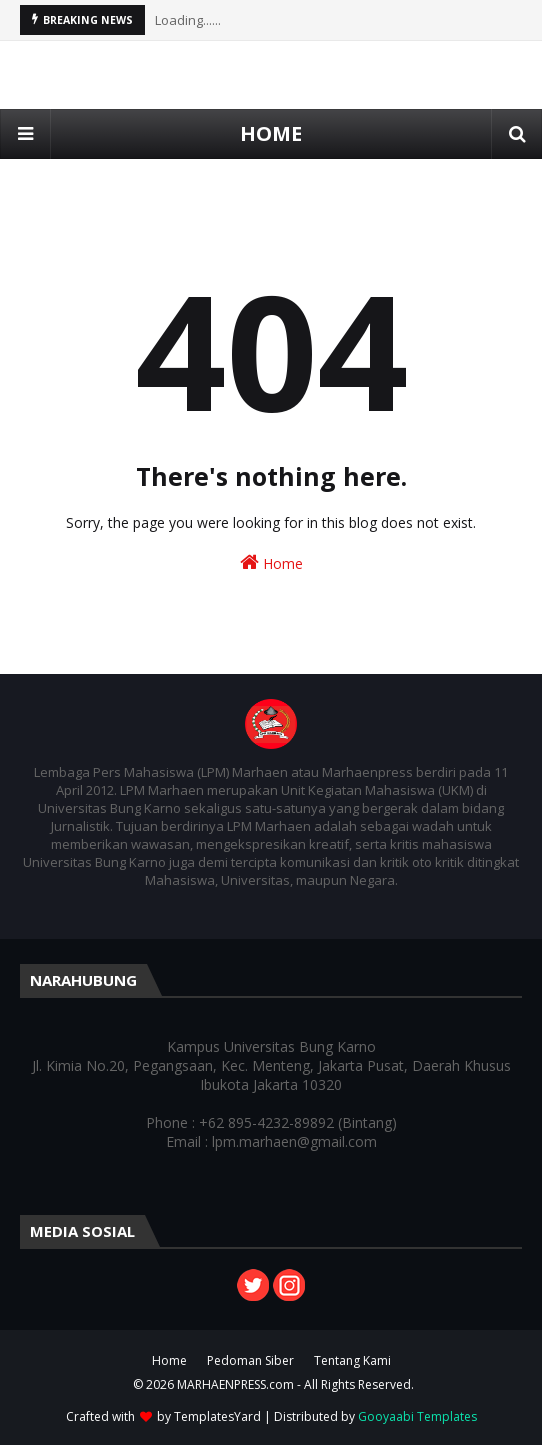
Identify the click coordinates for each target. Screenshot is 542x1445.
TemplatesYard (217, 1416)
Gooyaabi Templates (417, 1416)
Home (271, 562)
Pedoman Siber (250, 1360)
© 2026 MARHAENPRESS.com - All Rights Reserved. (273, 1384)
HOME (271, 133)
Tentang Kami (352, 1360)
